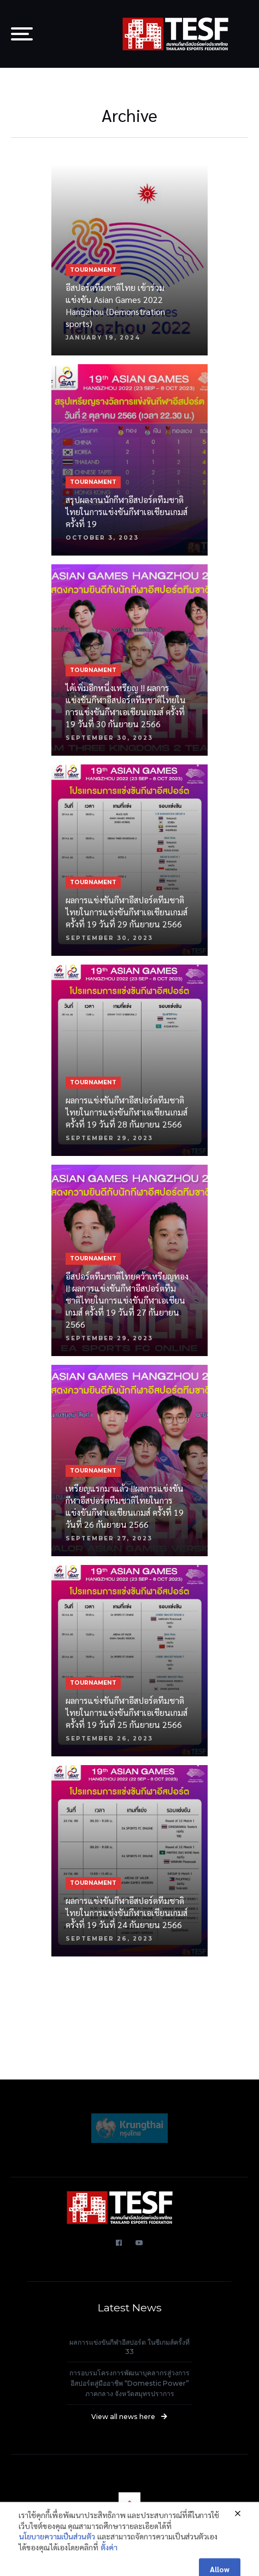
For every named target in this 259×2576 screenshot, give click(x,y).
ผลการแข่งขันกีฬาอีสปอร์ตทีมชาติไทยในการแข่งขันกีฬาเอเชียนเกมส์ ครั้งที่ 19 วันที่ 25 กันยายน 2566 (126, 1712)
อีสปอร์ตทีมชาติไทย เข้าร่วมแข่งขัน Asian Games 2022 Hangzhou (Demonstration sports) (115, 305)
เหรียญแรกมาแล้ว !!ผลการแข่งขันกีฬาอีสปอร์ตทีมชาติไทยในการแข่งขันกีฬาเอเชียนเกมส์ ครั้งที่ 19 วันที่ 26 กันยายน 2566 (125, 1506)
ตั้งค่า (109, 2557)
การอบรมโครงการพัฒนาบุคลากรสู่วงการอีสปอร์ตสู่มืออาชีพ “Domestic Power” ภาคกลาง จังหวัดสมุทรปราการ (129, 2383)
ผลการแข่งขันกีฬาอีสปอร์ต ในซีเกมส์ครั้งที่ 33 (129, 2347)
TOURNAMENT (93, 269)
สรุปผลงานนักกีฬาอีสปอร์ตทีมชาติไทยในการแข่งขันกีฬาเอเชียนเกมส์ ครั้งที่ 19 (126, 511)
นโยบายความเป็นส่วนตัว (57, 2546)
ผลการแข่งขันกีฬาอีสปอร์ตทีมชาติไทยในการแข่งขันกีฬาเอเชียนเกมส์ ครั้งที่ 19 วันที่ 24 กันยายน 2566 (126, 1912)
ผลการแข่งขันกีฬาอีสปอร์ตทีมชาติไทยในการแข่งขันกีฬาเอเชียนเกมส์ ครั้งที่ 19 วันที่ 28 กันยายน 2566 (126, 1112)
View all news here (129, 2417)
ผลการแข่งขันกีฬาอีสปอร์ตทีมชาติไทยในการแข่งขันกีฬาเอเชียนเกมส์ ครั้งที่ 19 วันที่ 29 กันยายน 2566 (126, 912)
